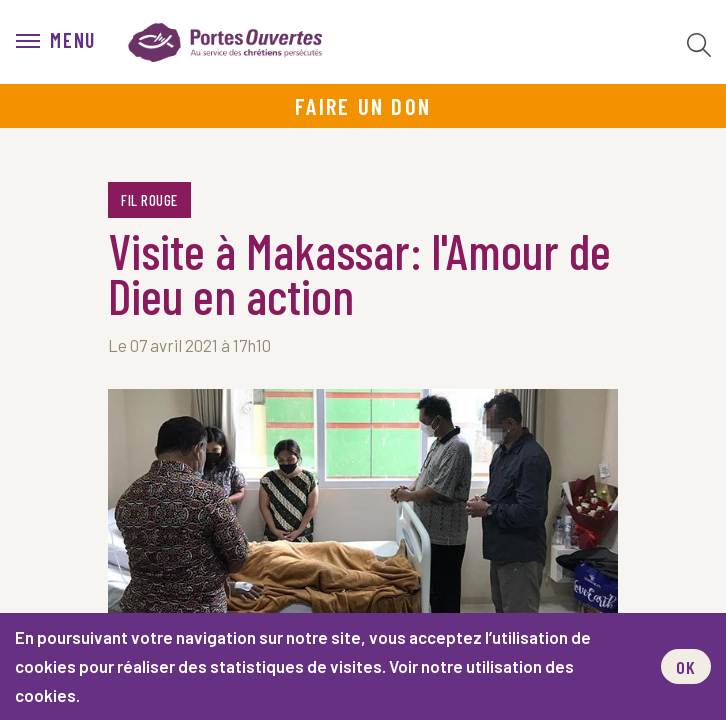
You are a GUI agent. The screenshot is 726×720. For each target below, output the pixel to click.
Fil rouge (149, 200)
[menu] (56, 42)
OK (686, 667)
